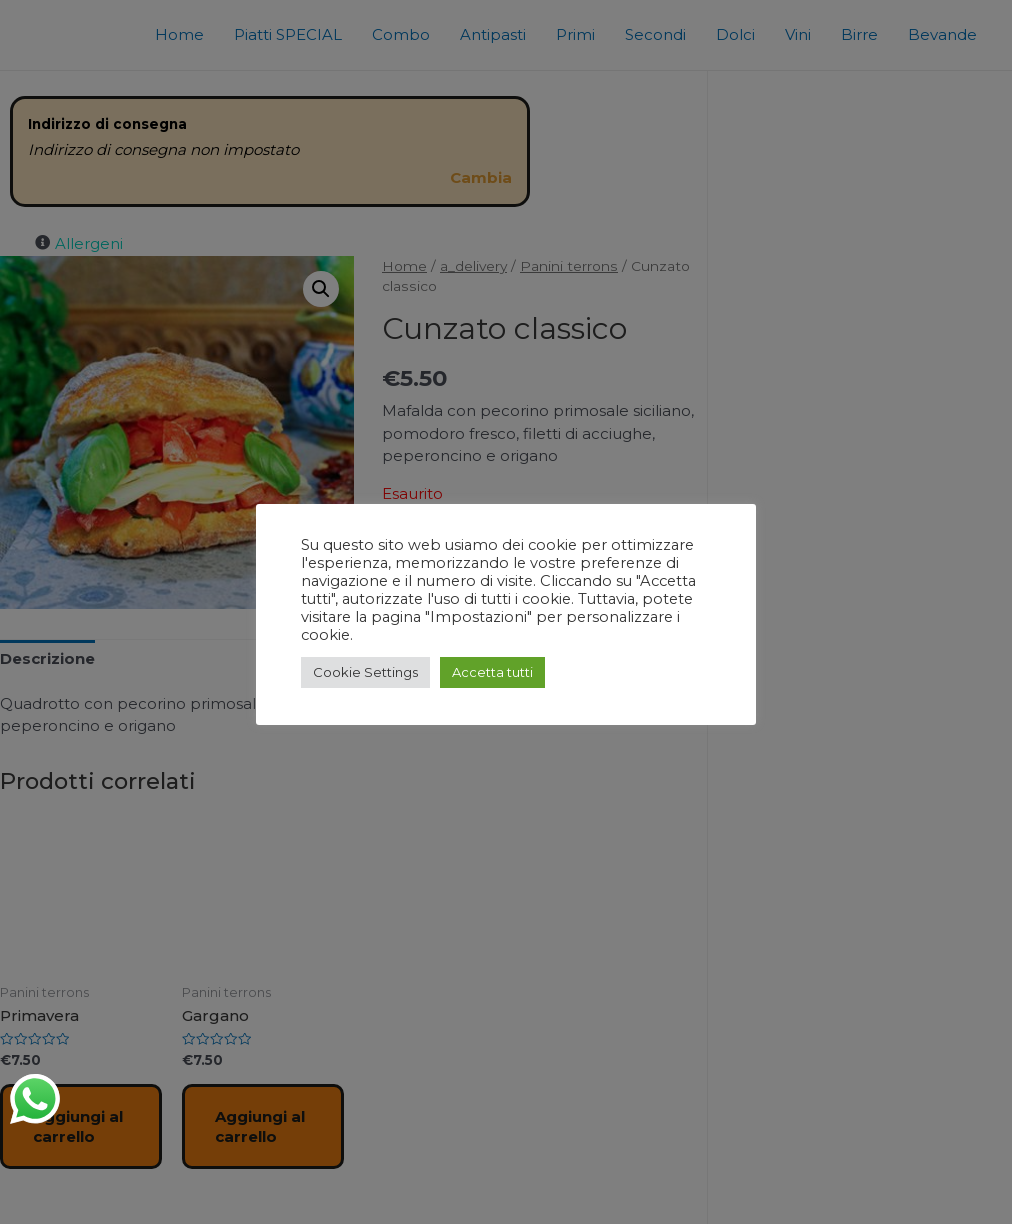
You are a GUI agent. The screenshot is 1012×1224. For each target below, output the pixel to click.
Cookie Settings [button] (364, 672)
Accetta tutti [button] (489, 672)
